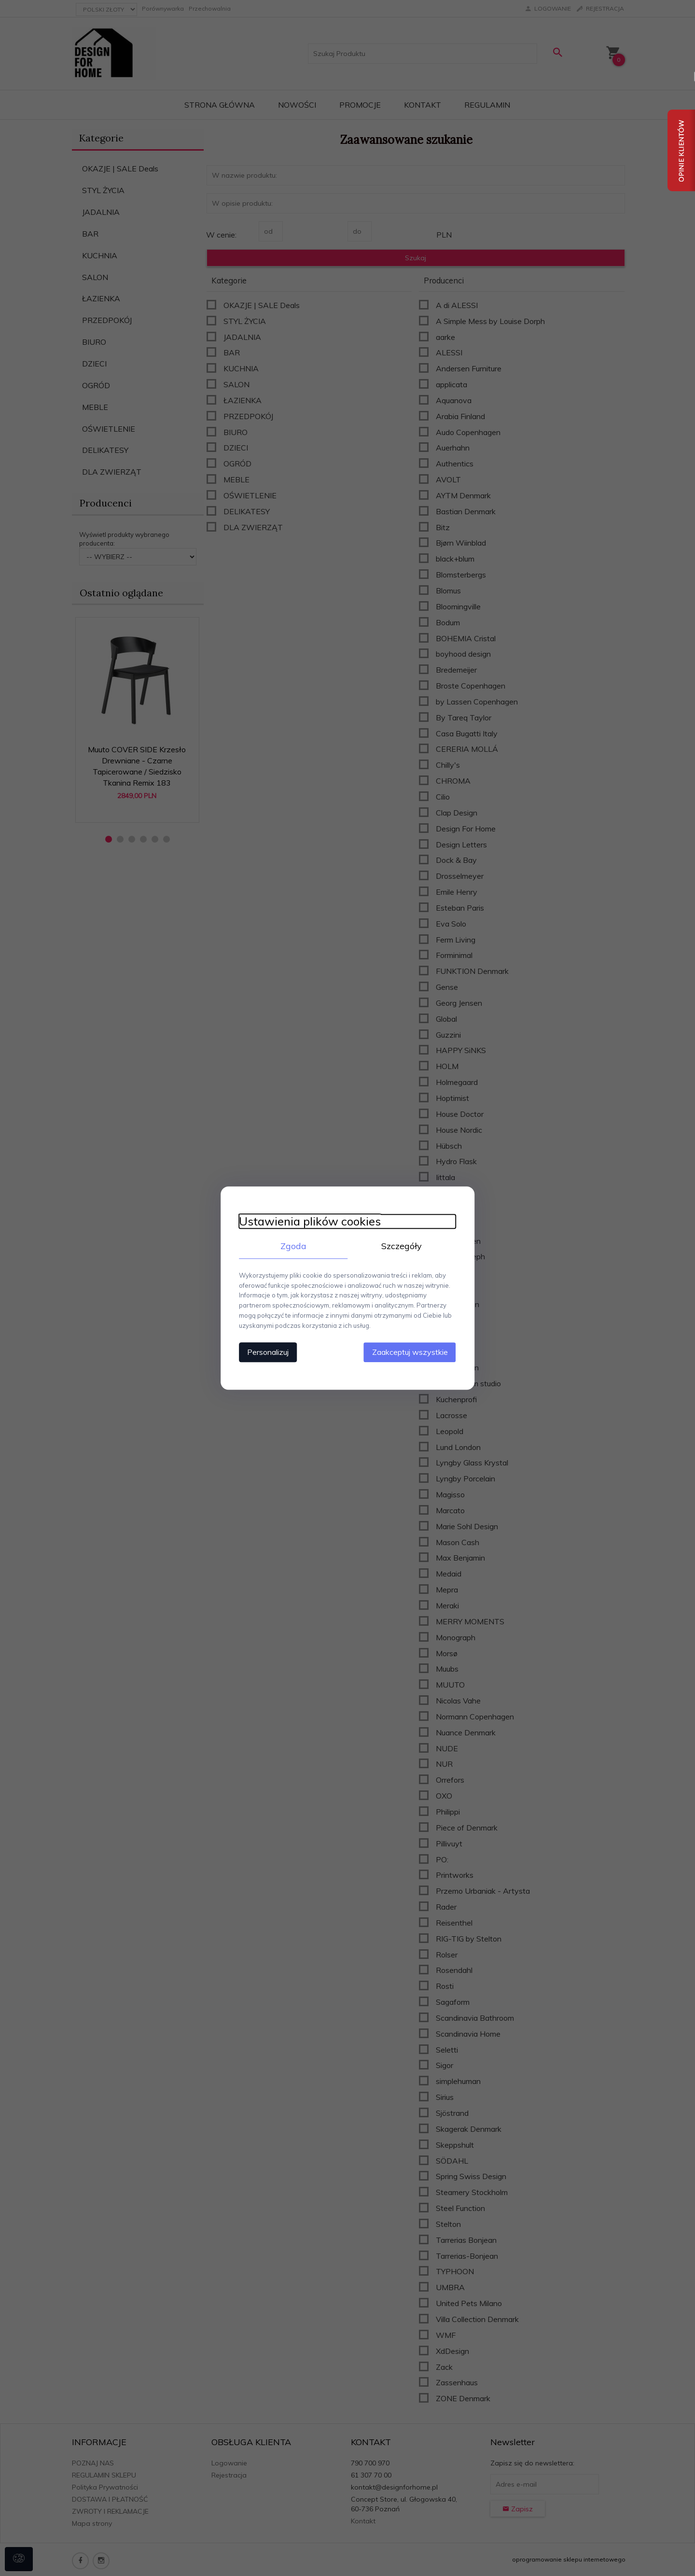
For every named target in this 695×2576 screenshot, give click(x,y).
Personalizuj (265, 1351)
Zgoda (292, 1246)
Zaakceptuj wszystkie (412, 1351)
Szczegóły (403, 1246)
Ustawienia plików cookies (307, 1221)
